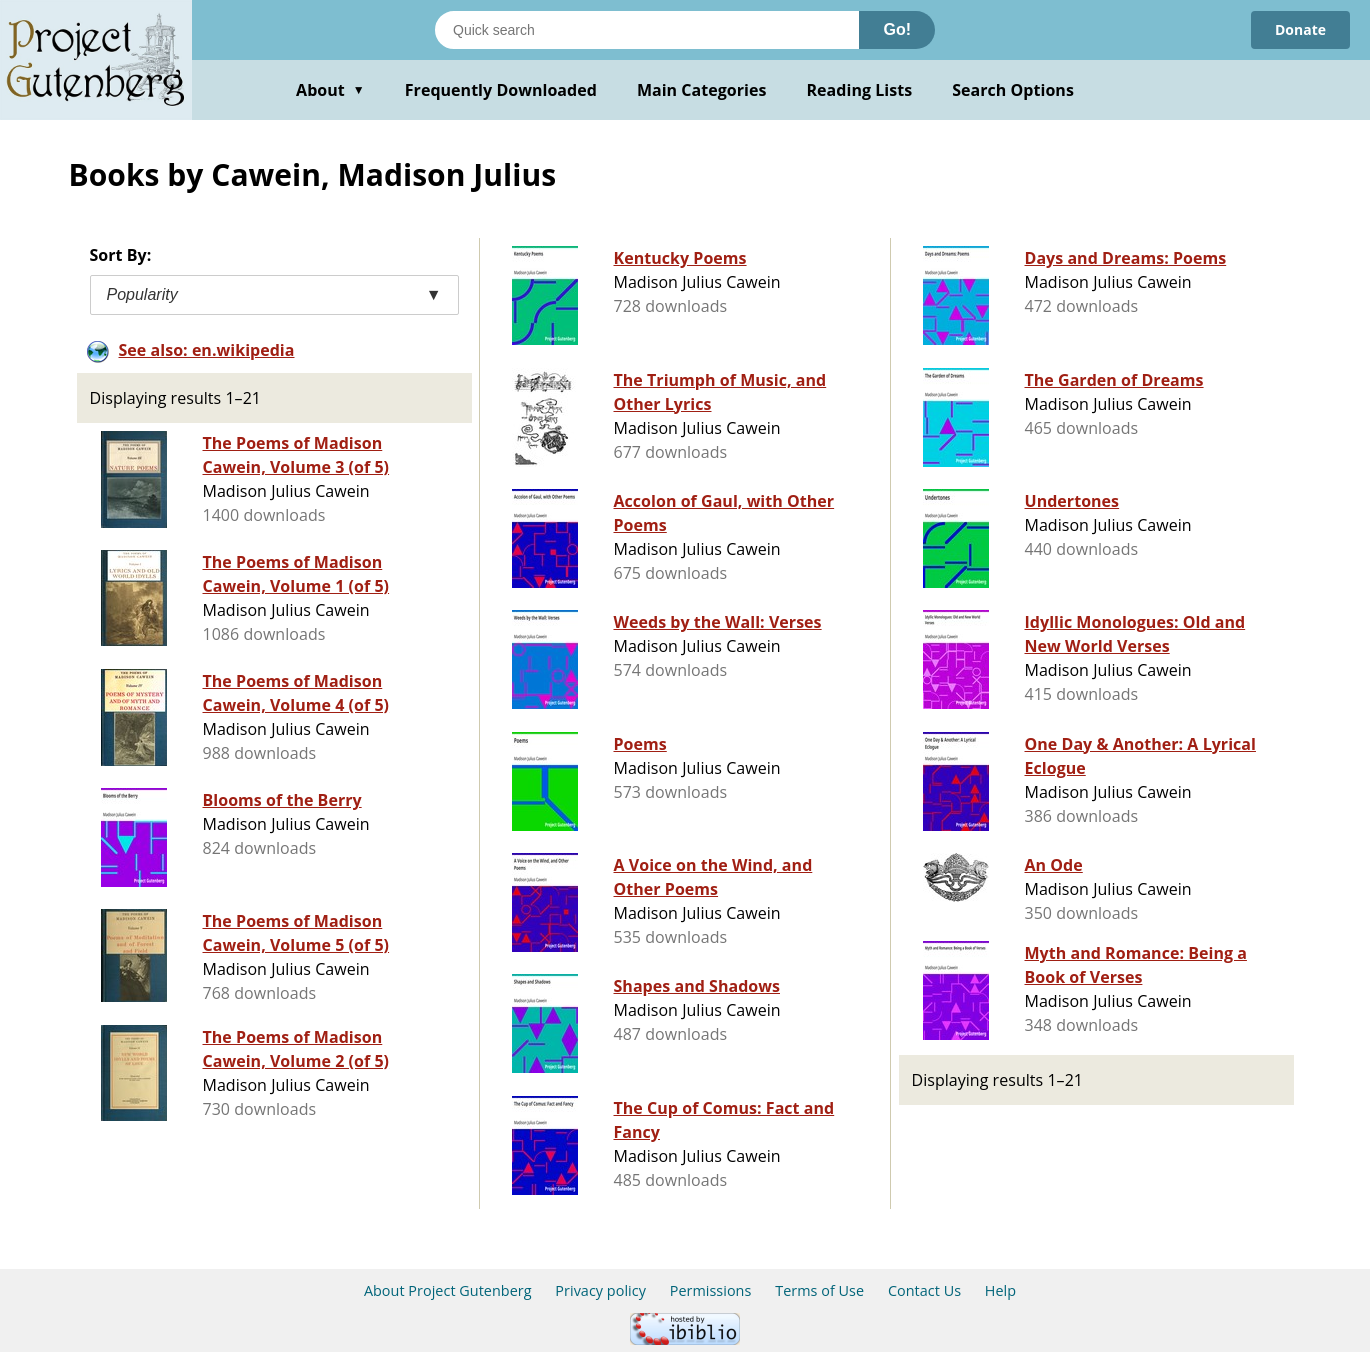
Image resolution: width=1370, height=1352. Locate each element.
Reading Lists (860, 90)
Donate (1300, 29)
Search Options (1013, 90)
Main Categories (702, 90)
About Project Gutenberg (448, 1290)
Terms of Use (819, 1290)
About (330, 90)
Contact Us (924, 1290)
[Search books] (647, 30)
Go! (897, 29)
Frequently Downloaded (501, 90)
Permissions (711, 1290)
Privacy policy (600, 1290)
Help (1000, 1290)
